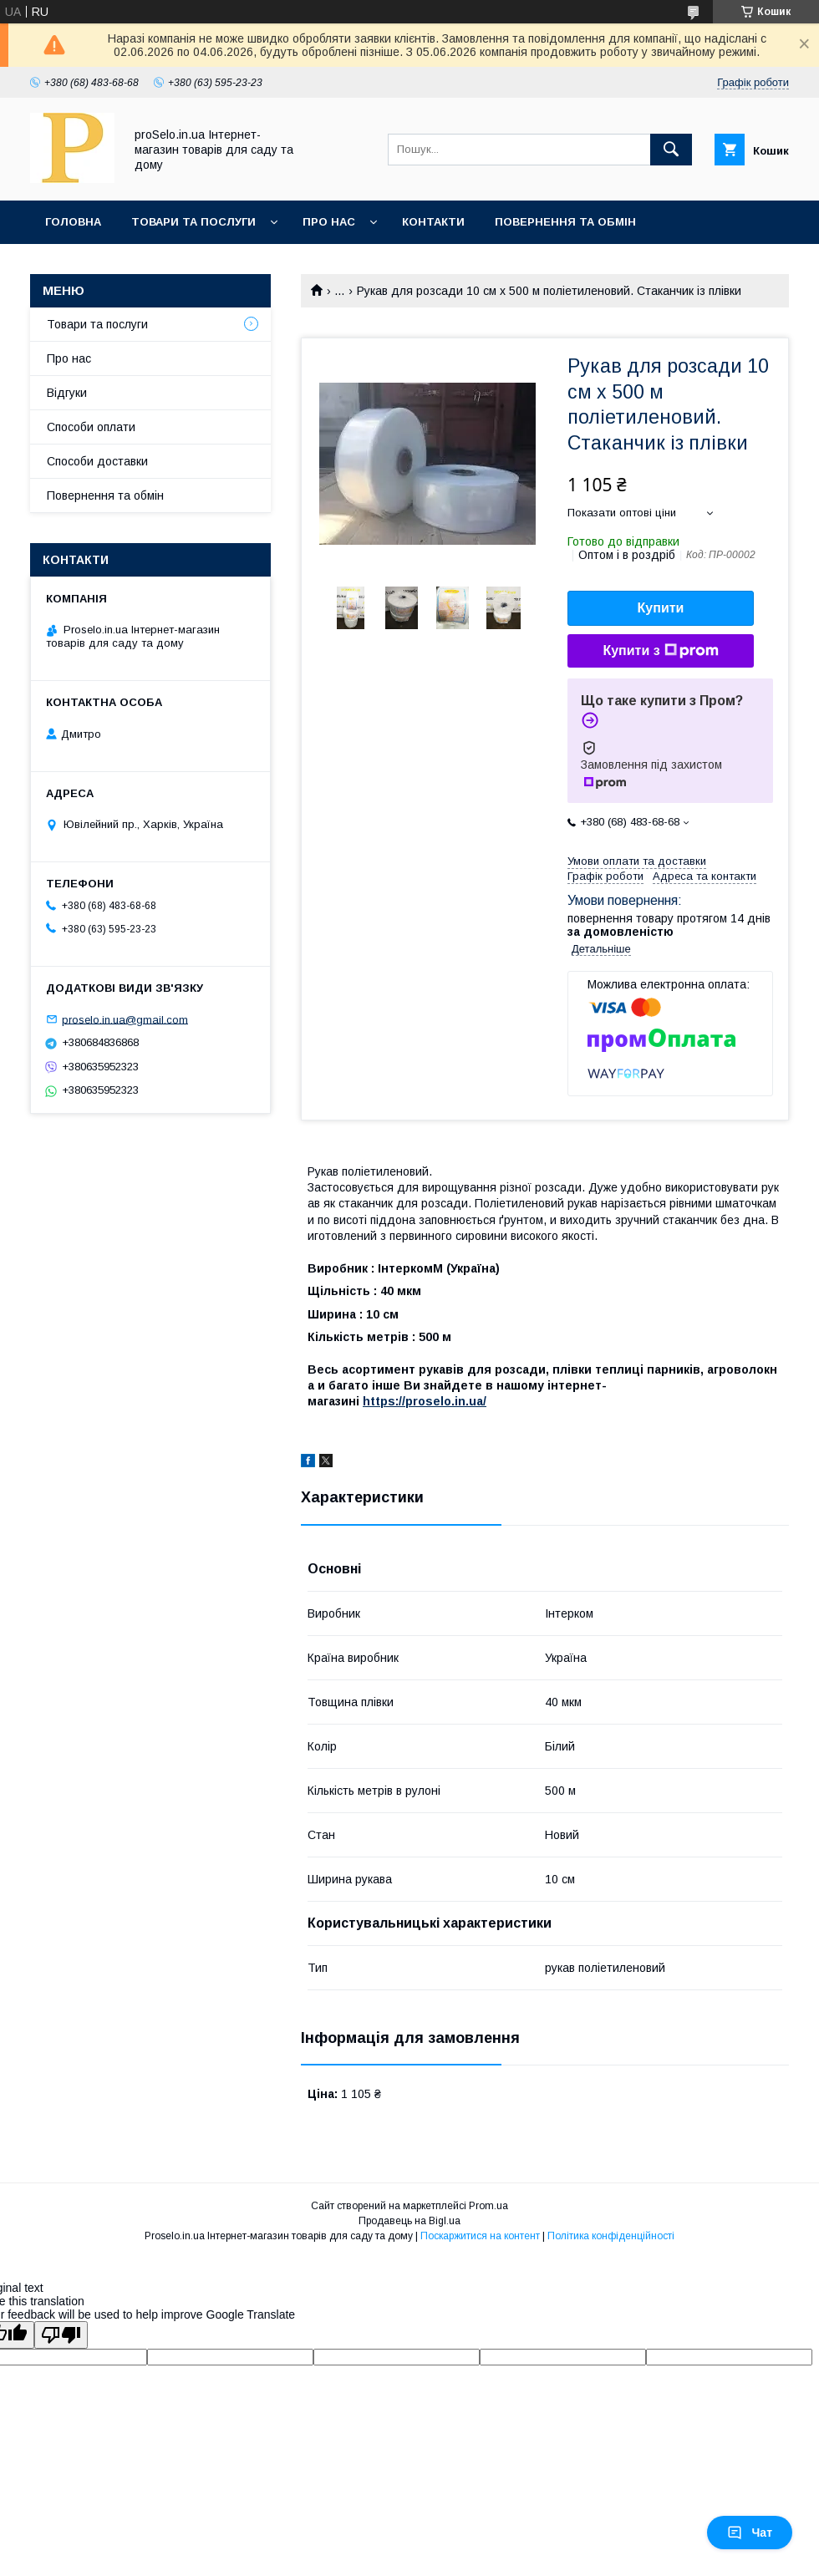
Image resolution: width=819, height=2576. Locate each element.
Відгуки (67, 392)
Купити (661, 608)
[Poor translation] (61, 2335)
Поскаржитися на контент (480, 2236)
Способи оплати (91, 427)
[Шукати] (671, 149)
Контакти (433, 222)
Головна (73, 222)
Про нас (329, 222)
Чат (749, 2532)
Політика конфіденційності (610, 2236)
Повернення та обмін (565, 222)
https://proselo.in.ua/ (424, 1401)
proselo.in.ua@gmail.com (125, 1019)
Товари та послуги (193, 222)
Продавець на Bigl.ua (409, 2221)
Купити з (660, 650)
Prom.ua (488, 2206)
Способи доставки (97, 461)
